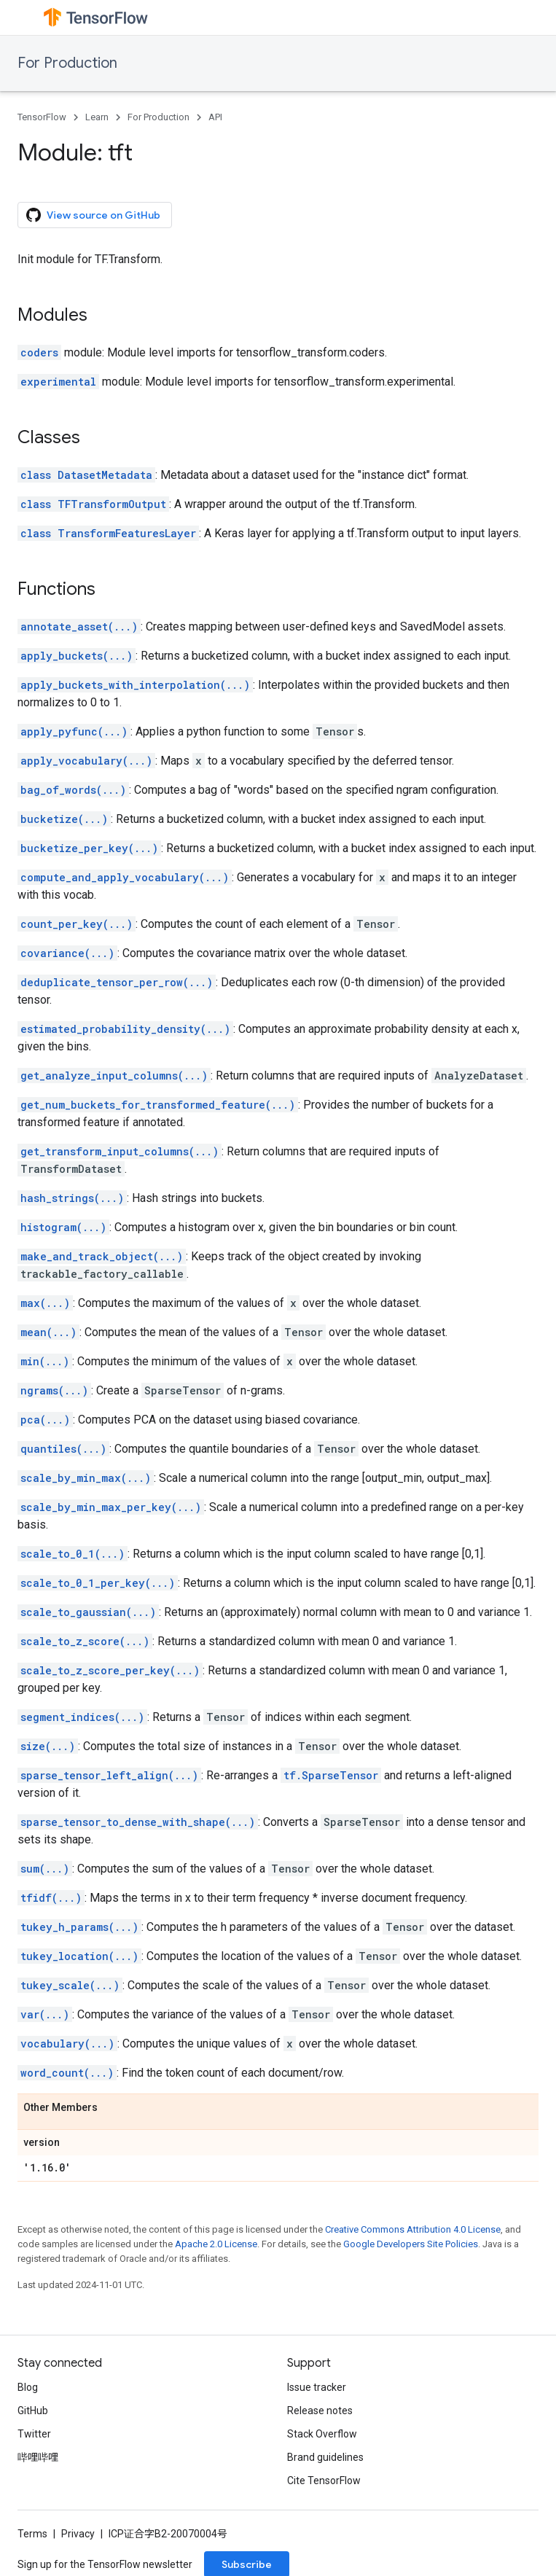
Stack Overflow (322, 2434)
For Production (67, 63)
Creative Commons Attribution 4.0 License (413, 2229)
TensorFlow (41, 117)
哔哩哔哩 (37, 2457)
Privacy (78, 2534)
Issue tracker (316, 2387)
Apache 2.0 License (216, 2244)
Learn (97, 117)
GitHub (32, 2410)
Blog (27, 2387)
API (215, 117)
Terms (32, 2534)
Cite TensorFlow (324, 2480)
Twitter (34, 2434)
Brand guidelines (325, 2457)
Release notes (320, 2410)
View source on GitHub (93, 215)
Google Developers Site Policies (410, 2244)
